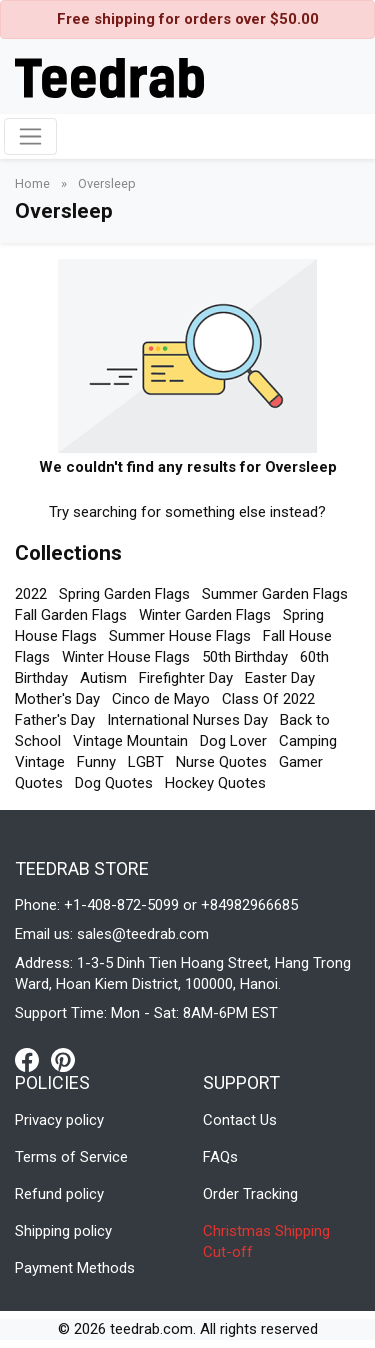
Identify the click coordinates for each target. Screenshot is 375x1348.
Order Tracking (250, 1194)
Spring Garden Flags (124, 594)
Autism (103, 678)
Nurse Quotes (221, 762)
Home (34, 183)
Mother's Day (57, 699)
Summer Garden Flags (275, 594)
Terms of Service (71, 1157)
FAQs (220, 1157)
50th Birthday (245, 657)
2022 (31, 594)
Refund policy (59, 1194)
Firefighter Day (186, 678)
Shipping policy (63, 1231)
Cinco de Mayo (161, 699)
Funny (96, 762)
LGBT (146, 762)
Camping (308, 741)
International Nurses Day (187, 720)
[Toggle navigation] (30, 136)
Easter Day (280, 678)
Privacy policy (59, 1120)
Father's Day (55, 720)
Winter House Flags (126, 657)
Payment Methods (75, 1268)
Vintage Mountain (130, 741)
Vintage (40, 762)
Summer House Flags (180, 636)
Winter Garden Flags (205, 615)
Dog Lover (233, 741)
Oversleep (107, 183)
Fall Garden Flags (71, 615)
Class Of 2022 (268, 699)
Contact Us (240, 1120)
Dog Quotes (114, 783)
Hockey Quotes (215, 783)
